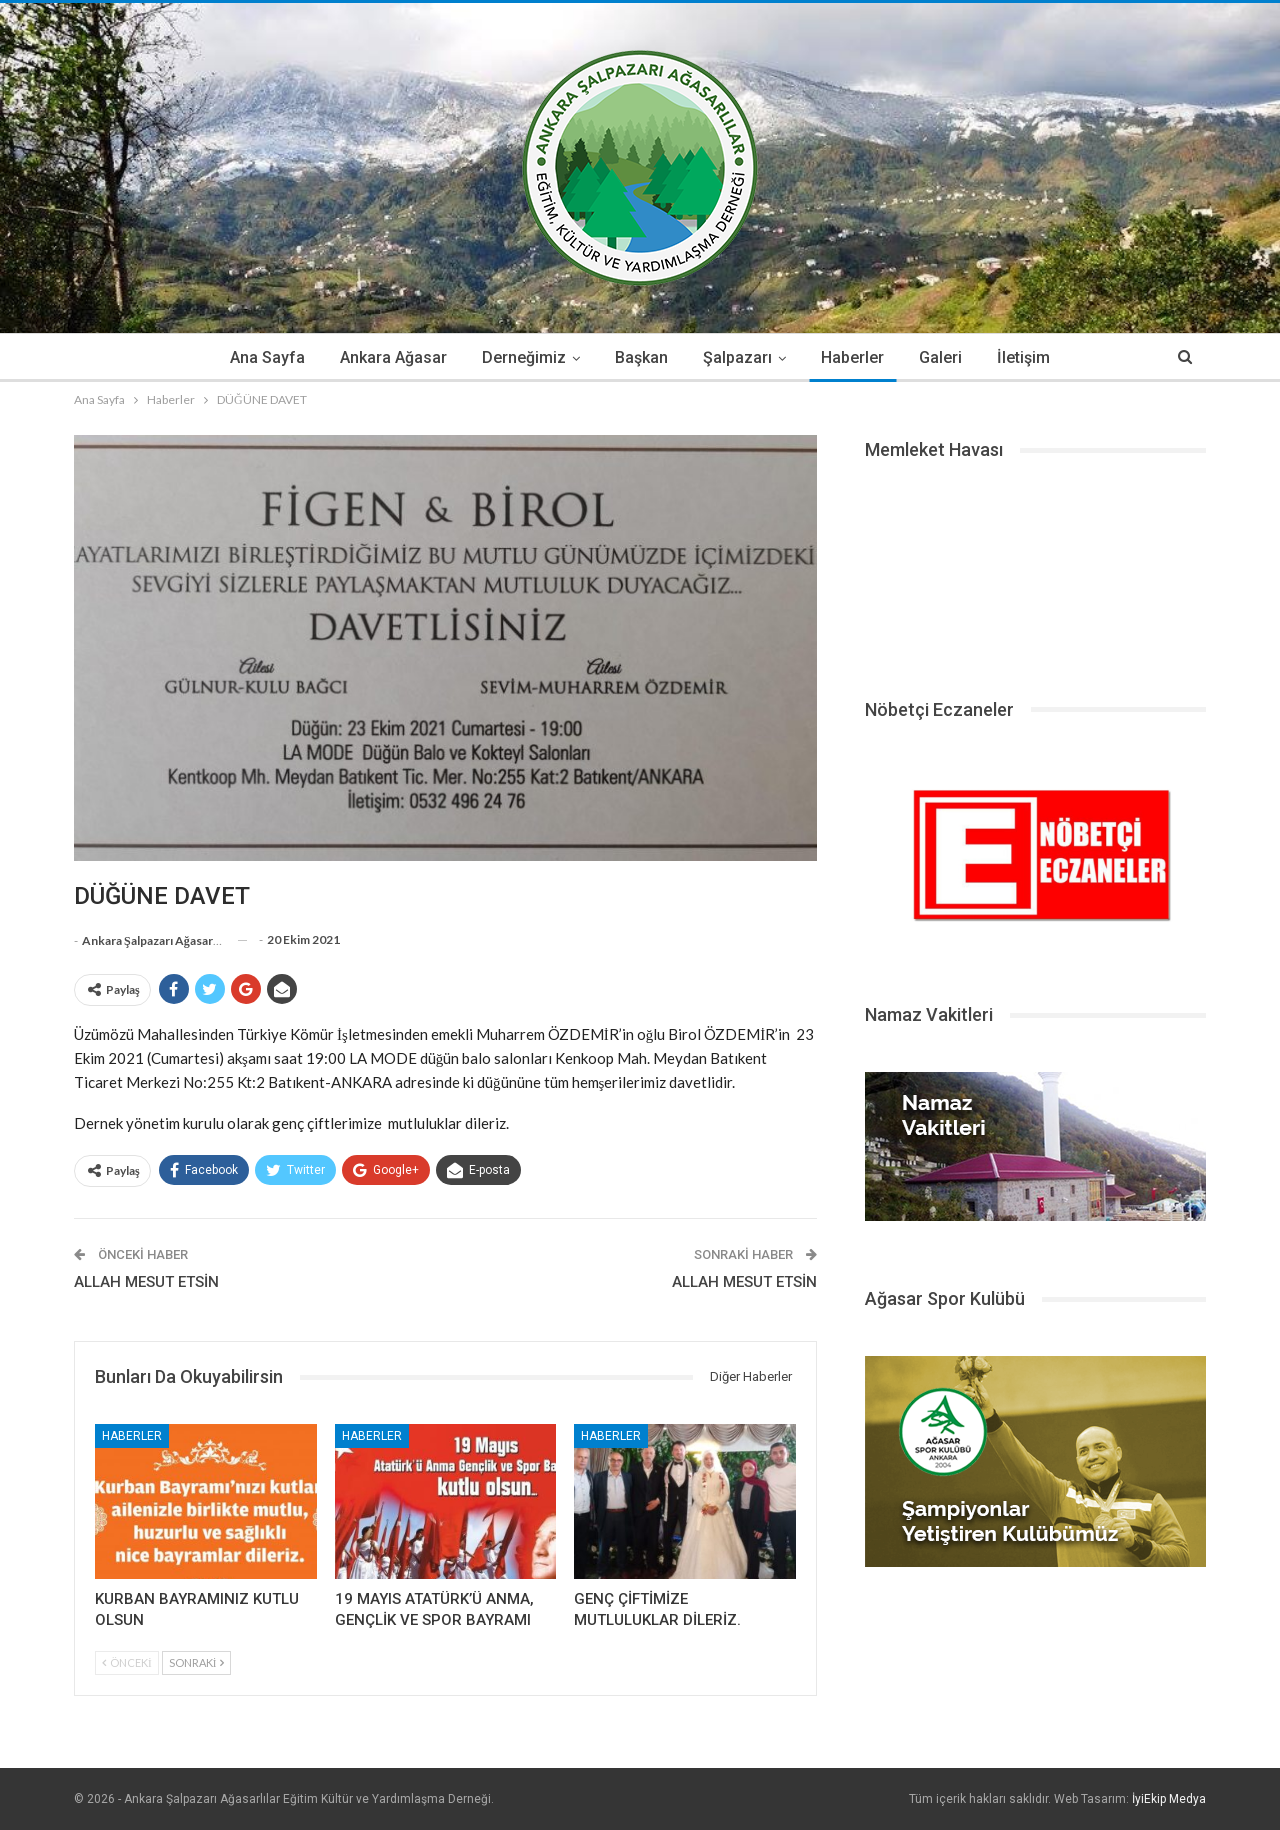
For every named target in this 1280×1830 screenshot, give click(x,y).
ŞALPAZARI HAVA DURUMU (1035, 572)
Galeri (940, 357)
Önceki (127, 1662)
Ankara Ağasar (393, 357)
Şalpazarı (737, 357)
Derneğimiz (524, 357)
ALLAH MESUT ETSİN (146, 1282)
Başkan (641, 357)
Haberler (852, 357)
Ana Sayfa (267, 357)
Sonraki (197, 1662)
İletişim (1023, 357)
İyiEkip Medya (1169, 1799)
